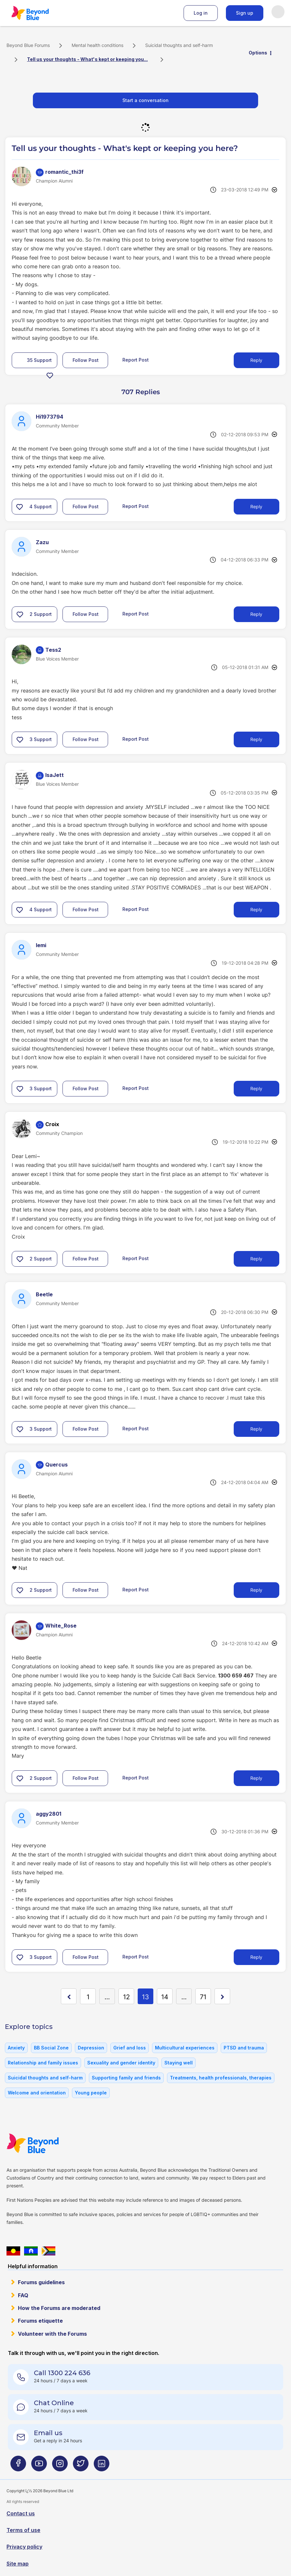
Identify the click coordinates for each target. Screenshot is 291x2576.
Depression (91, 2047)
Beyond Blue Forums (39, 13)
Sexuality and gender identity (121, 2062)
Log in (201, 13)
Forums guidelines (41, 2282)
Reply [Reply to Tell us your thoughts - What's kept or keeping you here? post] (256, 360)
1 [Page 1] (88, 1997)
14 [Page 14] (164, 1997)
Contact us (21, 2513)
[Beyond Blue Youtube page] (39, 2466)
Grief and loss (129, 2047)
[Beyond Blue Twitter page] (80, 2466)
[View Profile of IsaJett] (54, 775)
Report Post (135, 360)
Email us (48, 2433)
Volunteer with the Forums (52, 2333)
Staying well (178, 2062)
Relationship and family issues (43, 2062)
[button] (50, 375)
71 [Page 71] (203, 1997)
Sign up (244, 13)
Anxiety (16, 2047)
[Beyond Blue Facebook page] (18, 2466)
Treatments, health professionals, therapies (220, 2077)
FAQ (23, 2295)
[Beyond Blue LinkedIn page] (101, 2466)
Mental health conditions (97, 45)
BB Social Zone (51, 2047)
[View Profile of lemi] (41, 945)
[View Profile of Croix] (52, 1124)
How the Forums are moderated (59, 2308)
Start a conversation (145, 100)
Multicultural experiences (185, 2047)
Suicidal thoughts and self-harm (179, 45)
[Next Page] (222, 1996)
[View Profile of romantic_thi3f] (64, 172)
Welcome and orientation (37, 2092)
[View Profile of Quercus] (56, 1464)
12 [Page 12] (126, 1997)
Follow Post (86, 360)
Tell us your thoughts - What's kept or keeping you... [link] (87, 59)
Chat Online (54, 2403)
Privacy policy (24, 2546)
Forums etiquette (40, 2320)
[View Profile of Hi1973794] (49, 416)
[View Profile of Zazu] (42, 542)
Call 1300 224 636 (62, 2373)
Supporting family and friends (126, 2077)
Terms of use (23, 2530)
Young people (91, 2092)
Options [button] (258, 52)
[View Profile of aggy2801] (48, 1813)
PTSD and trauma (244, 2047)
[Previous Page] (68, 1996)
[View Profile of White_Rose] (60, 1625)
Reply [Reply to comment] (256, 506)
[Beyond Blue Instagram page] (59, 2466)
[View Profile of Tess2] (53, 650)
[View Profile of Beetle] (44, 1294)
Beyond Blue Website (45, 2143)
